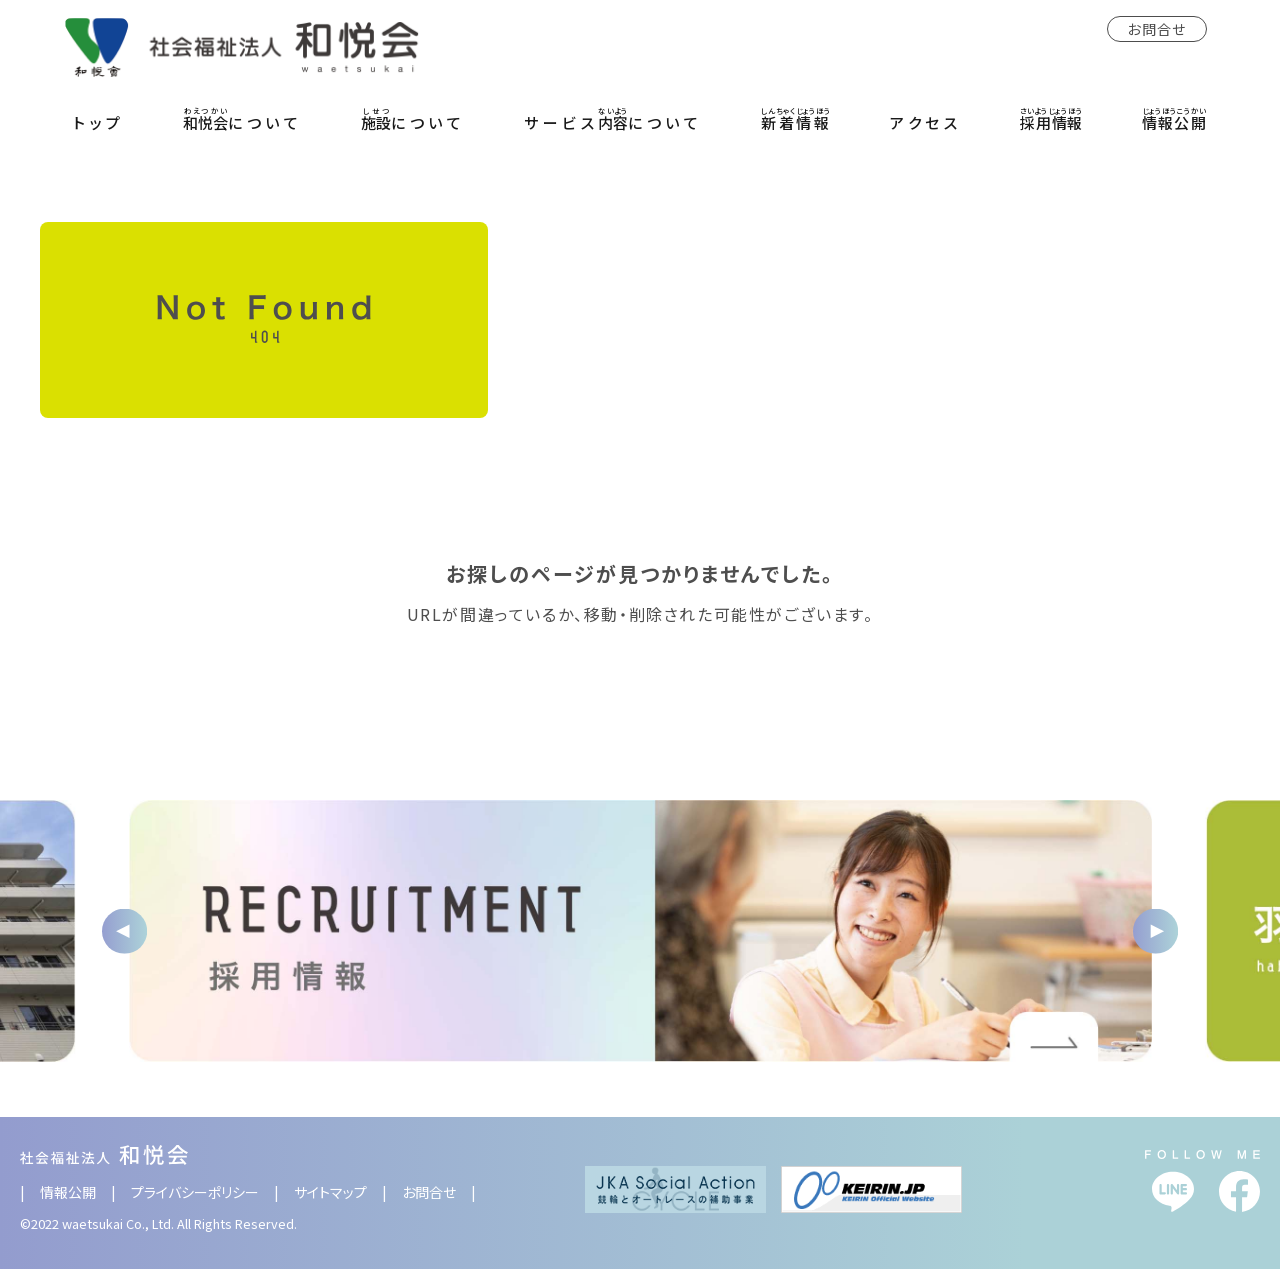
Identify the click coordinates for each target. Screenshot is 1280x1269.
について (242, 119)
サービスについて (613, 119)
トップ (99, 122)
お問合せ (1157, 29)
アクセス (925, 122)
